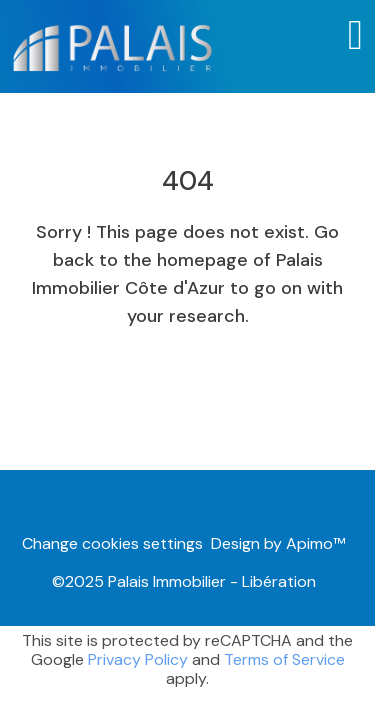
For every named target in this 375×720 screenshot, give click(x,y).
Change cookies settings (112, 543)
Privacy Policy (138, 659)
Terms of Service (284, 659)
